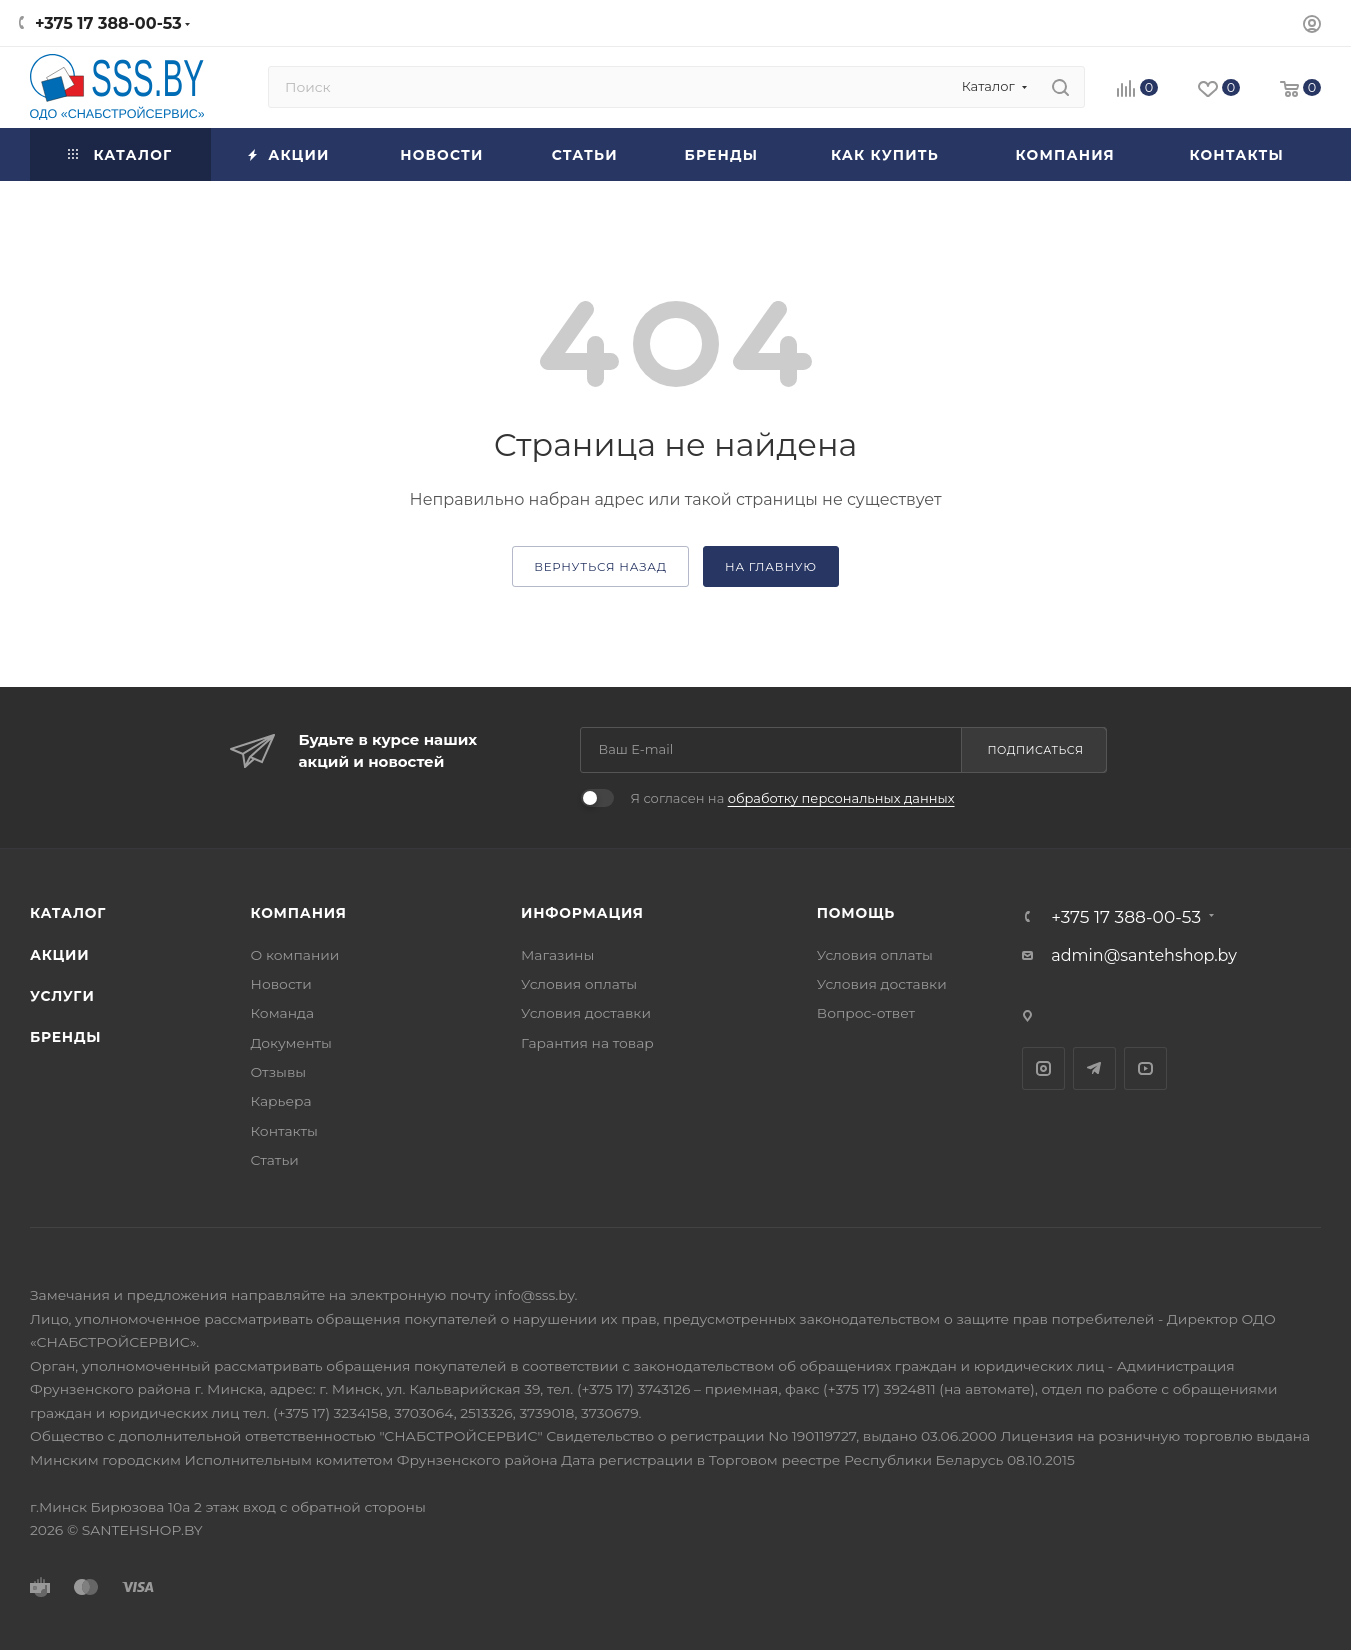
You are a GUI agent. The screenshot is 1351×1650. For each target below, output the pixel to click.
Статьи (275, 1160)
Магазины (557, 955)
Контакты (284, 1131)
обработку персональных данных (841, 798)
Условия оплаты (579, 984)
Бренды (65, 1037)
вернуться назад (600, 567)
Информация (582, 913)
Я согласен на (792, 798)
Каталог (68, 913)
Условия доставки (586, 1013)
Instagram (1043, 1068)
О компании (295, 955)
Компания (299, 913)
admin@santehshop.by (1144, 955)
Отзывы (279, 1072)
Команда (283, 1013)
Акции (59, 955)
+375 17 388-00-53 (108, 23)
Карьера (281, 1101)
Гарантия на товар (587, 1043)
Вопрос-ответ (866, 1013)
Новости (281, 984)
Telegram (1094, 1068)
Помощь (856, 913)
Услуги (62, 996)
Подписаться (1036, 750)
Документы (291, 1043)
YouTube (1145, 1068)
